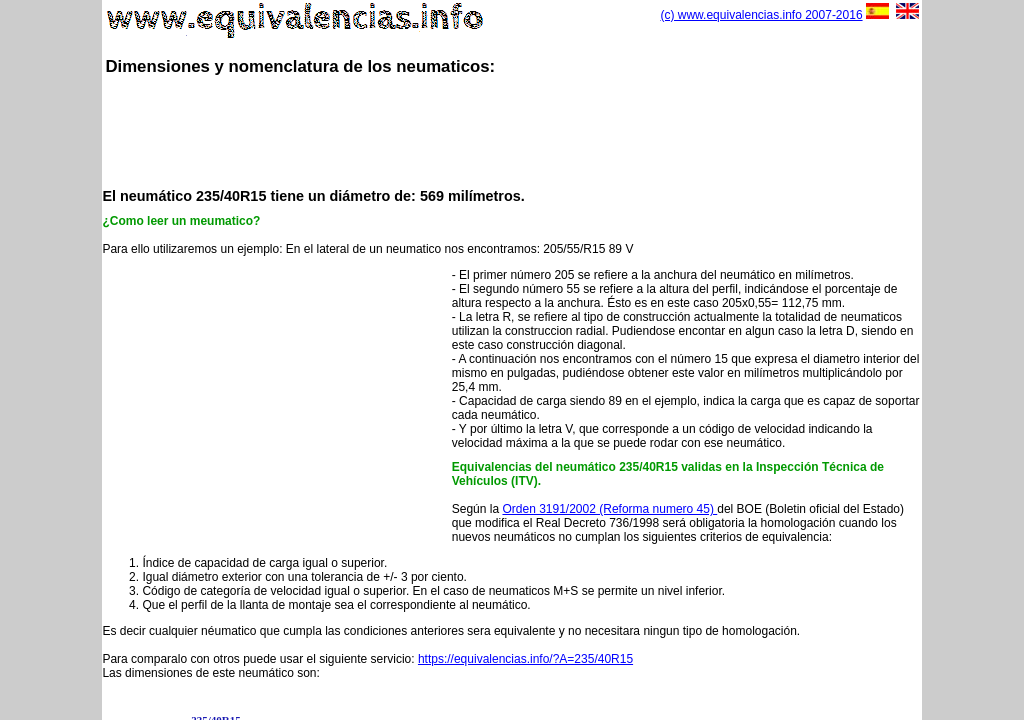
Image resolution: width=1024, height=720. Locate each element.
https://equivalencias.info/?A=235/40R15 (525, 659)
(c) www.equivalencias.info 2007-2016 (761, 15)
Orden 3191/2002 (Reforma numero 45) (609, 509)
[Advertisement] (512, 130)
